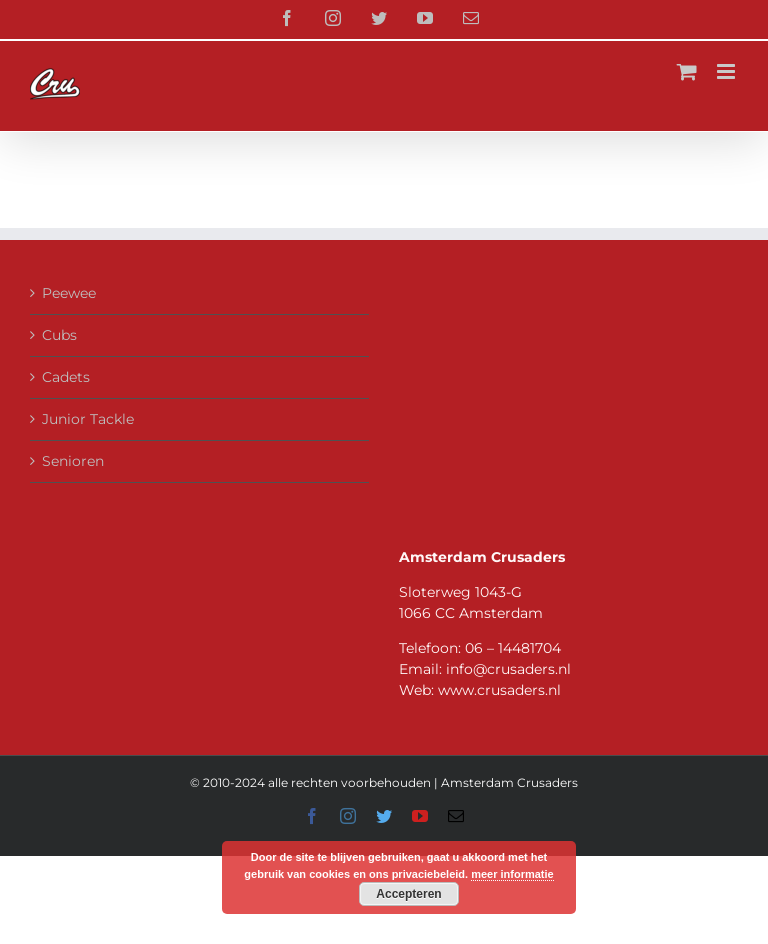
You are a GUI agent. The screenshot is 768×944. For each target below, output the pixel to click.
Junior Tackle (88, 419)
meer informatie (512, 874)
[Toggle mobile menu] (727, 71)
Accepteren (408, 894)
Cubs (59, 335)
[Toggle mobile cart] (687, 71)
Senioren (73, 461)
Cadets (66, 377)
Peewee (69, 293)
